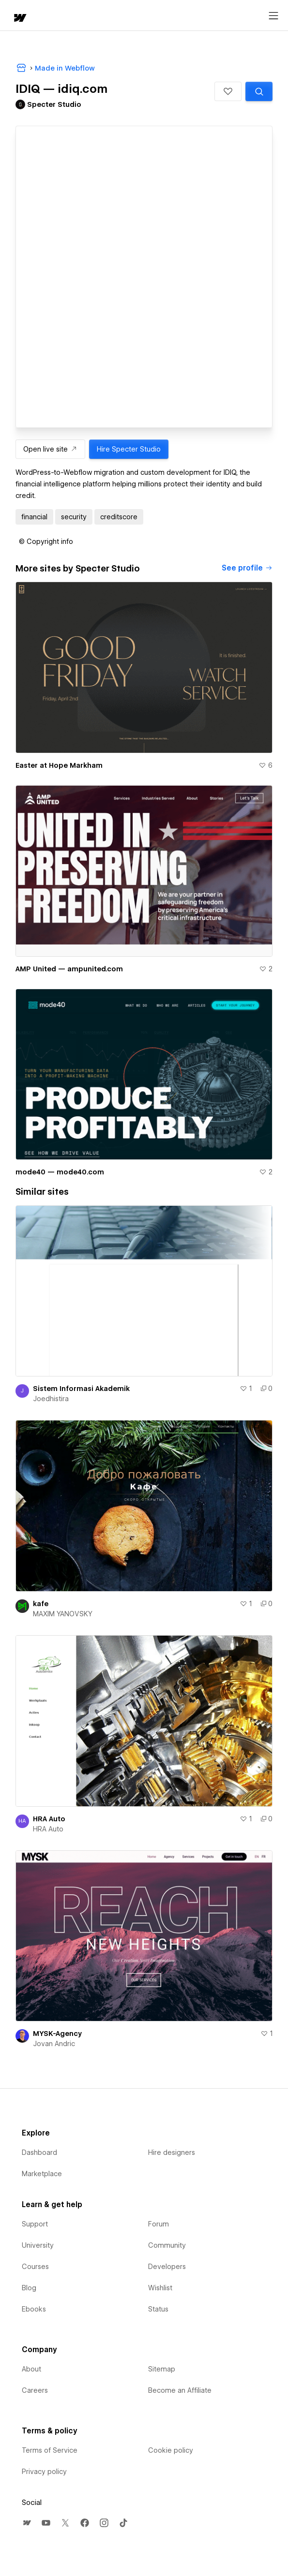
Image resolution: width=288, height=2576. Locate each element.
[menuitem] (26, 2523)
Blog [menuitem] (29, 2288)
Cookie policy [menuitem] (170, 2450)
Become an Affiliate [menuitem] (180, 2390)
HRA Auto (49, 1819)
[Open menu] (273, 16)
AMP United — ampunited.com (69, 969)
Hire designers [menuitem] (171, 2152)
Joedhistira (51, 1399)
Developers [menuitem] (167, 2266)
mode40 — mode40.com (59, 1172)
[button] (228, 91)
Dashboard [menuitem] (39, 2152)
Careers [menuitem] (35, 2390)
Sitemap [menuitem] (161, 2369)
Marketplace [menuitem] (42, 2174)
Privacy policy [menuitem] (44, 2471)
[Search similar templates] (259, 91)
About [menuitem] (31, 2369)
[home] (19, 18)
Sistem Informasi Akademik (81, 1388)
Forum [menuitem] (158, 2224)
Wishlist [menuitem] (160, 2288)
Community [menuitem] (167, 2245)
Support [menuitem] (35, 2224)
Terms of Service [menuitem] (49, 2450)
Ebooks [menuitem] (34, 2309)
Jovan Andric (54, 2044)
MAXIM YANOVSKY (62, 1614)
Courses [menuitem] (35, 2266)
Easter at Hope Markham (59, 765)
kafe (40, 1604)
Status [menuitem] (158, 2309)
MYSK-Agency (57, 2033)
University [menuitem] (38, 2245)
